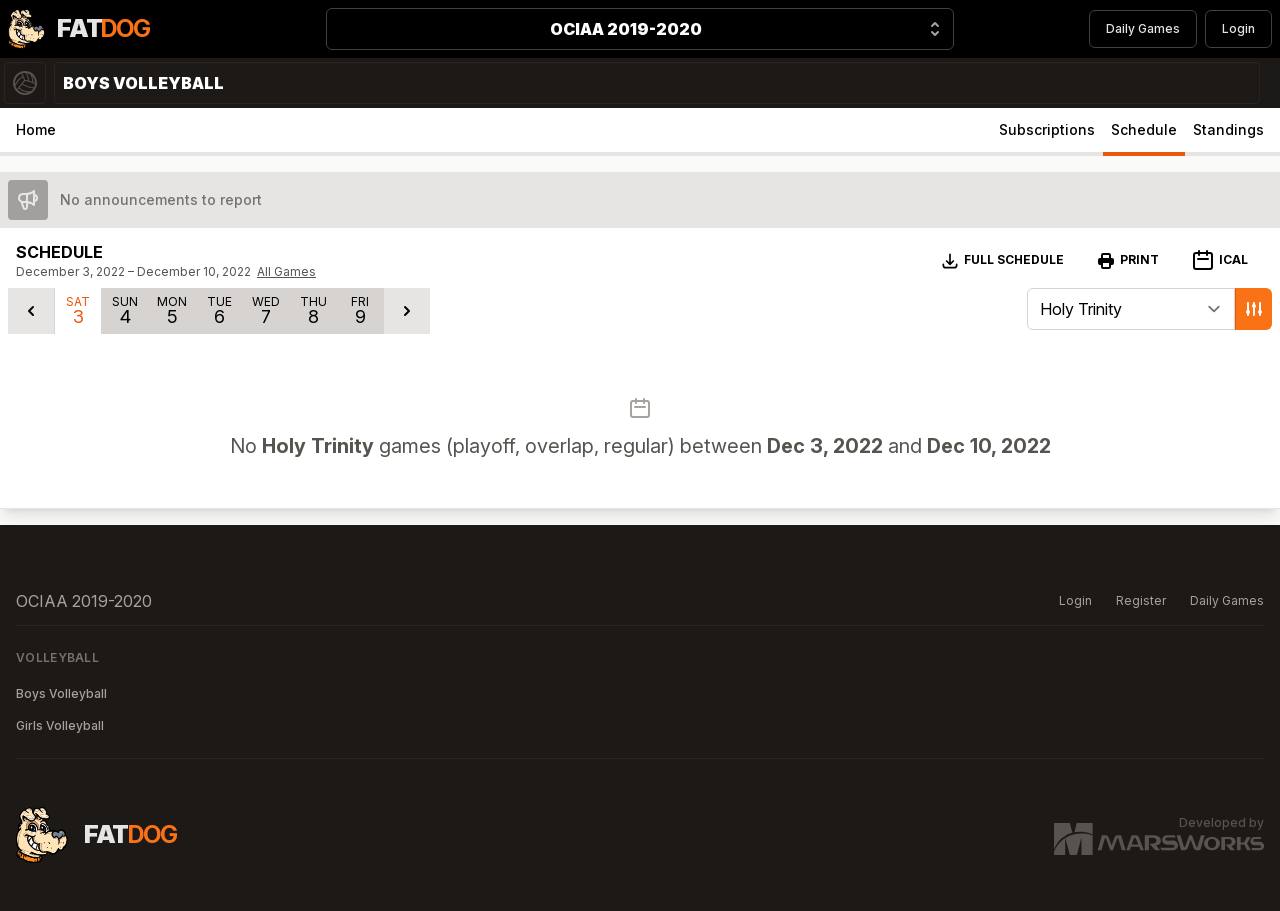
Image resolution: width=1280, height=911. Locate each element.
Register (1141, 600)
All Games (286, 271)
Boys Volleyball (61, 693)
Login (1238, 28)
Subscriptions (1047, 129)
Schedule (1144, 129)
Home (36, 129)
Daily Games (1143, 28)
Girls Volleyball (60, 725)
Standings (1228, 129)
